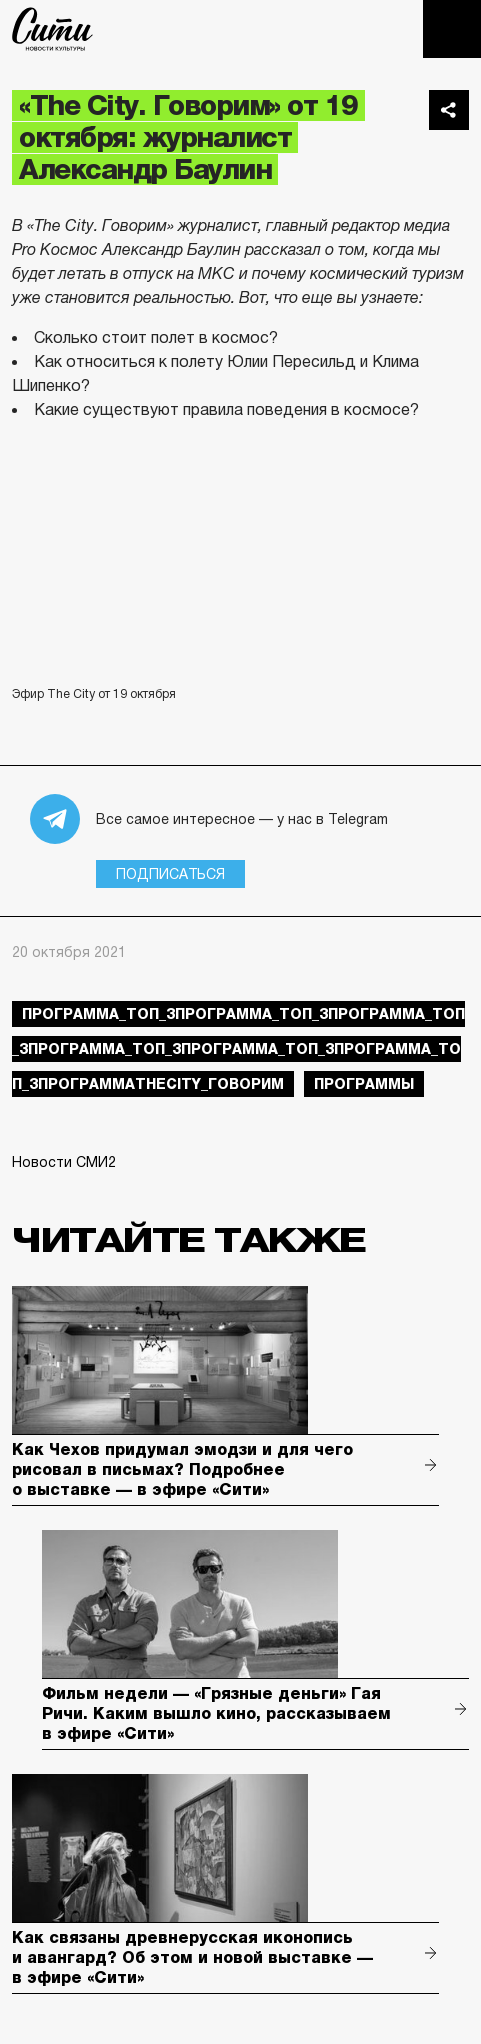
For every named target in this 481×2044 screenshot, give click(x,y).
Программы (364, 1084)
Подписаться (170, 874)
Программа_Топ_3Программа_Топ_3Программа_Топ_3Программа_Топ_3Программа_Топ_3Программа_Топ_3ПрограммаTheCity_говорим (238, 1049)
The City (52, 29)
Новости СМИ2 (64, 1162)
